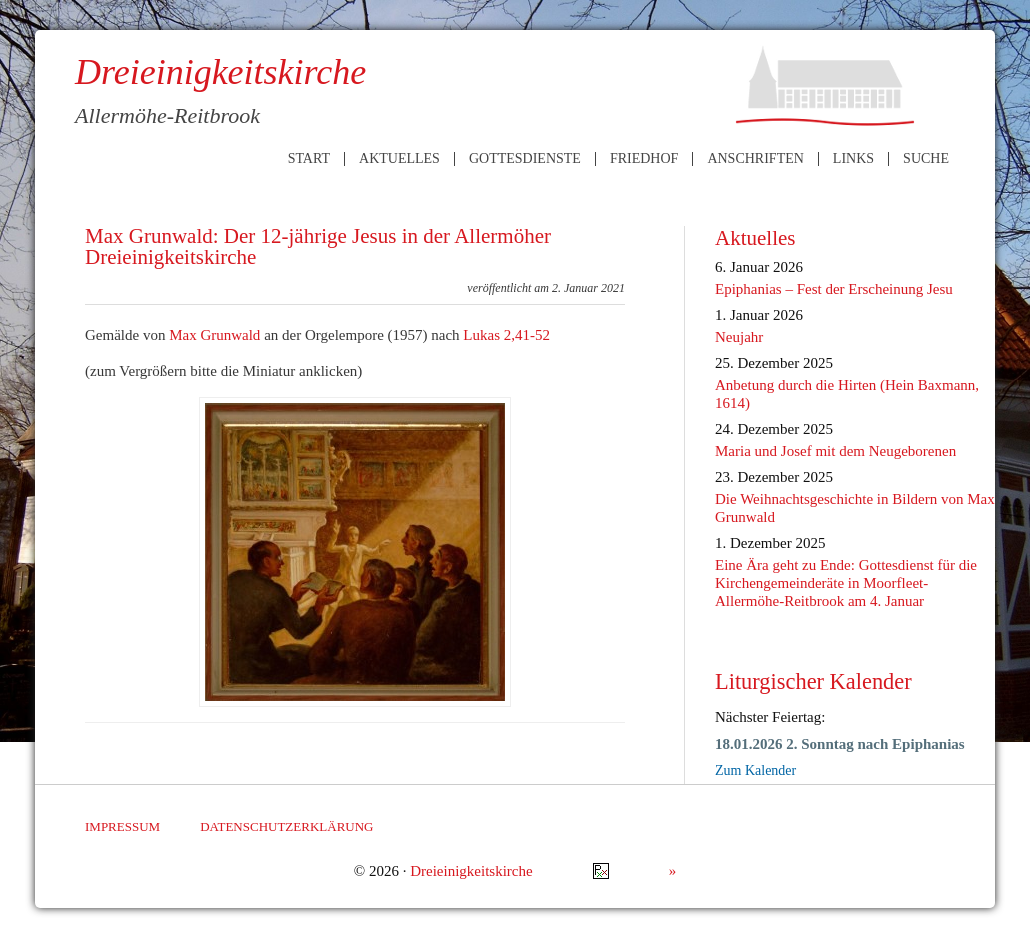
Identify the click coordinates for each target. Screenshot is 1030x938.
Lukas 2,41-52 (506, 335)
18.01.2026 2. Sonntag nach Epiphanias (840, 744)
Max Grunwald (214, 335)
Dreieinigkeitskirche (471, 871)
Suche (926, 159)
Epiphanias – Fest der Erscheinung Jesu (834, 289)
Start (309, 159)
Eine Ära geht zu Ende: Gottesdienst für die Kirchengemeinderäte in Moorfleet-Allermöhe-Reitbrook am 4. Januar (846, 583)
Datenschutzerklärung (286, 826)
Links (853, 159)
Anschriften (755, 159)
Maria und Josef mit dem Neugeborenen (835, 451)
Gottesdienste (525, 159)
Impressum (122, 826)
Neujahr (739, 337)
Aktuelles (399, 159)
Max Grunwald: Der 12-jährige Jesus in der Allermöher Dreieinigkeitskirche (318, 246)
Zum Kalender (755, 770)
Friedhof (644, 159)
